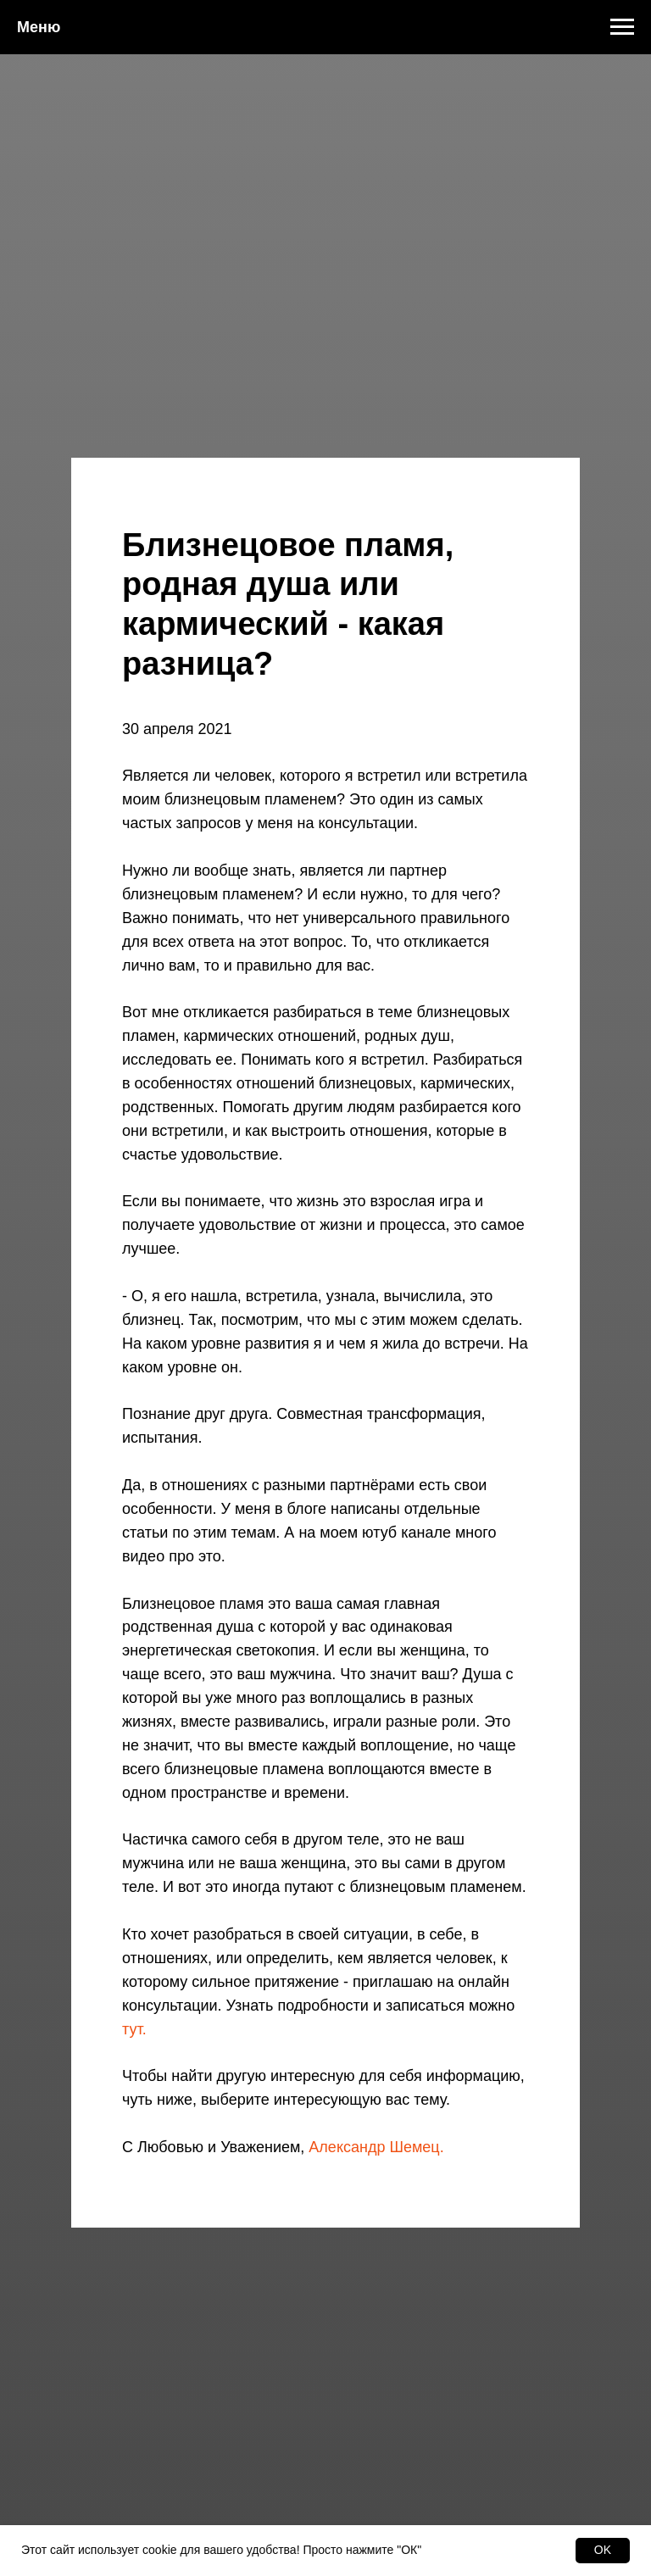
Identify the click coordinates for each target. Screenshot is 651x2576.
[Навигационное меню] (622, 27)
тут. (134, 2029)
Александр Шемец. (376, 2147)
